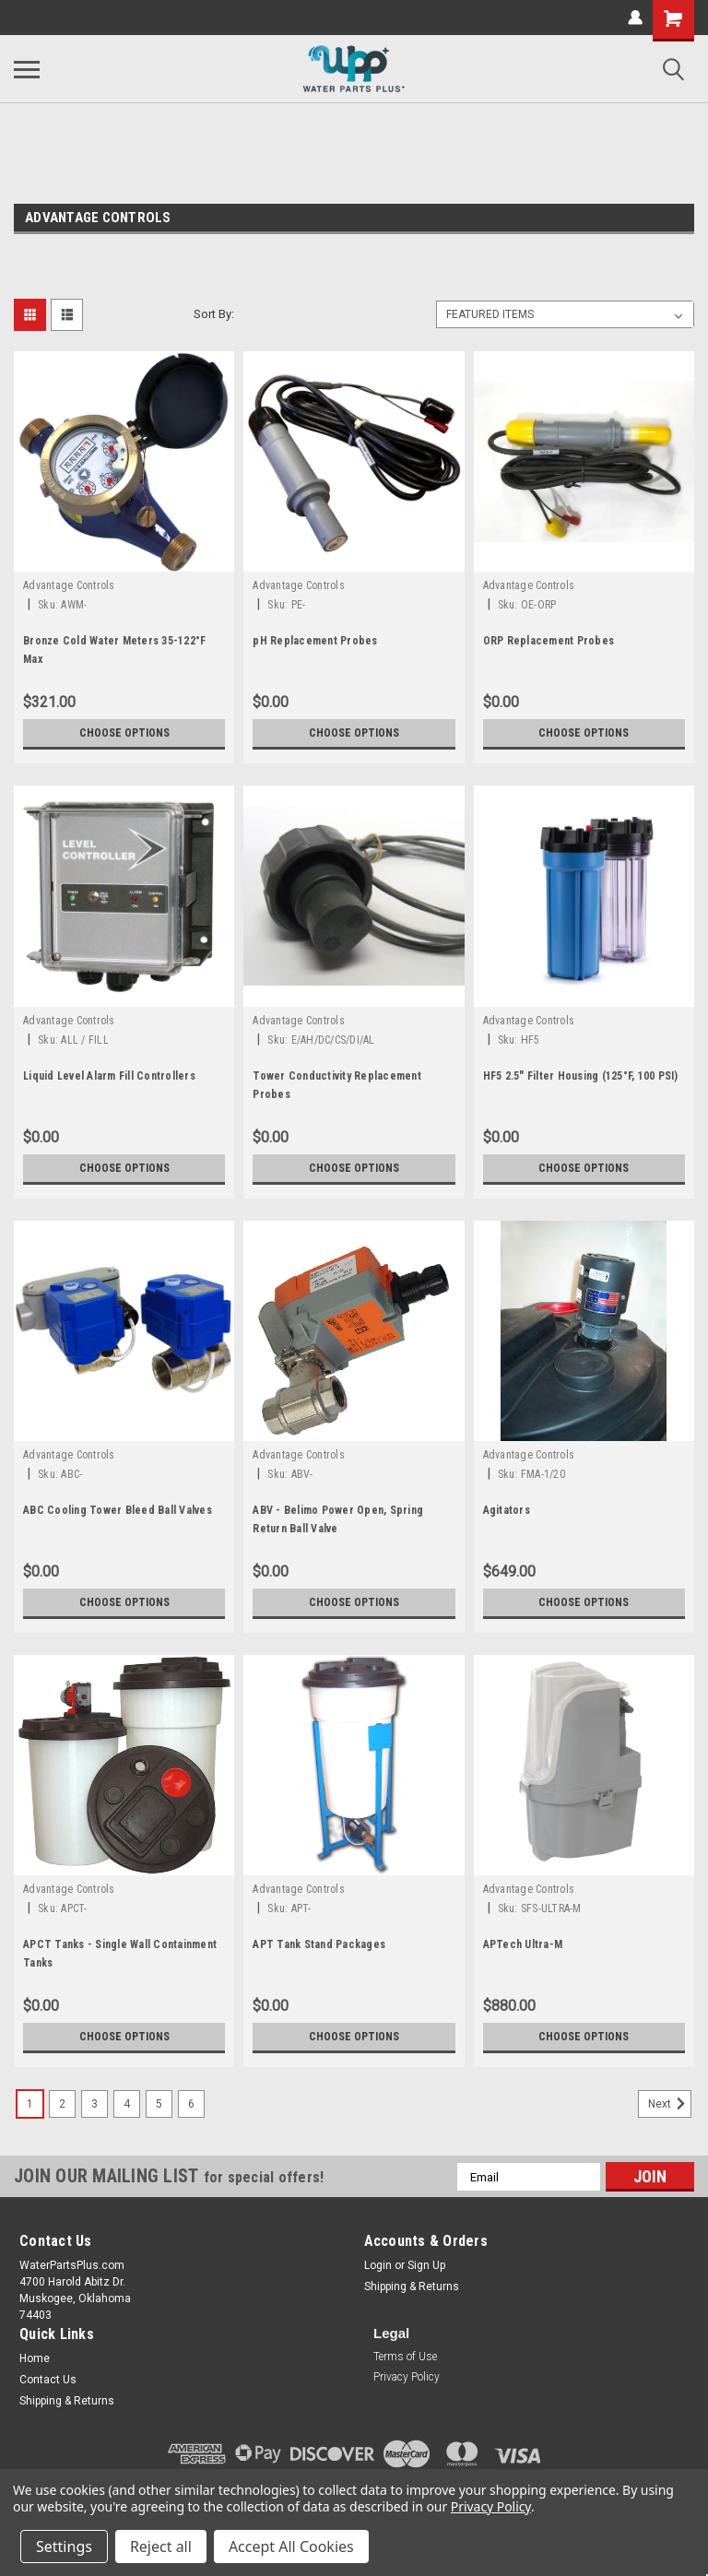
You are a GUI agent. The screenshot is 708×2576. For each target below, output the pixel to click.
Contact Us (48, 2379)
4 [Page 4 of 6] (127, 2103)
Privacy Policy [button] (406, 2376)
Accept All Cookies (291, 2546)
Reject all (161, 2546)
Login (378, 2265)
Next (669, 2104)
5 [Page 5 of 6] (159, 2103)
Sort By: (214, 314)
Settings (64, 2546)
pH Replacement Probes (315, 640)
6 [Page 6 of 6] (191, 2103)
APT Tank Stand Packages (319, 1944)
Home (34, 2358)
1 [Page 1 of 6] (30, 2103)
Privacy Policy (491, 2506)
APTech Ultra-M (523, 1944)
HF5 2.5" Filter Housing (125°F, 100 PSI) (580, 1075)
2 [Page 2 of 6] (62, 2103)
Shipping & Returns (411, 2286)
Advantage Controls (69, 585)
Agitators (506, 1510)
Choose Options (124, 733)
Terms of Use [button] (405, 2356)
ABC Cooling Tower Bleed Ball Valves (117, 1510)
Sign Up (426, 2265)
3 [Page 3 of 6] (94, 2103)
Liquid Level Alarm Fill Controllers (109, 1075)
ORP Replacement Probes (549, 640)
